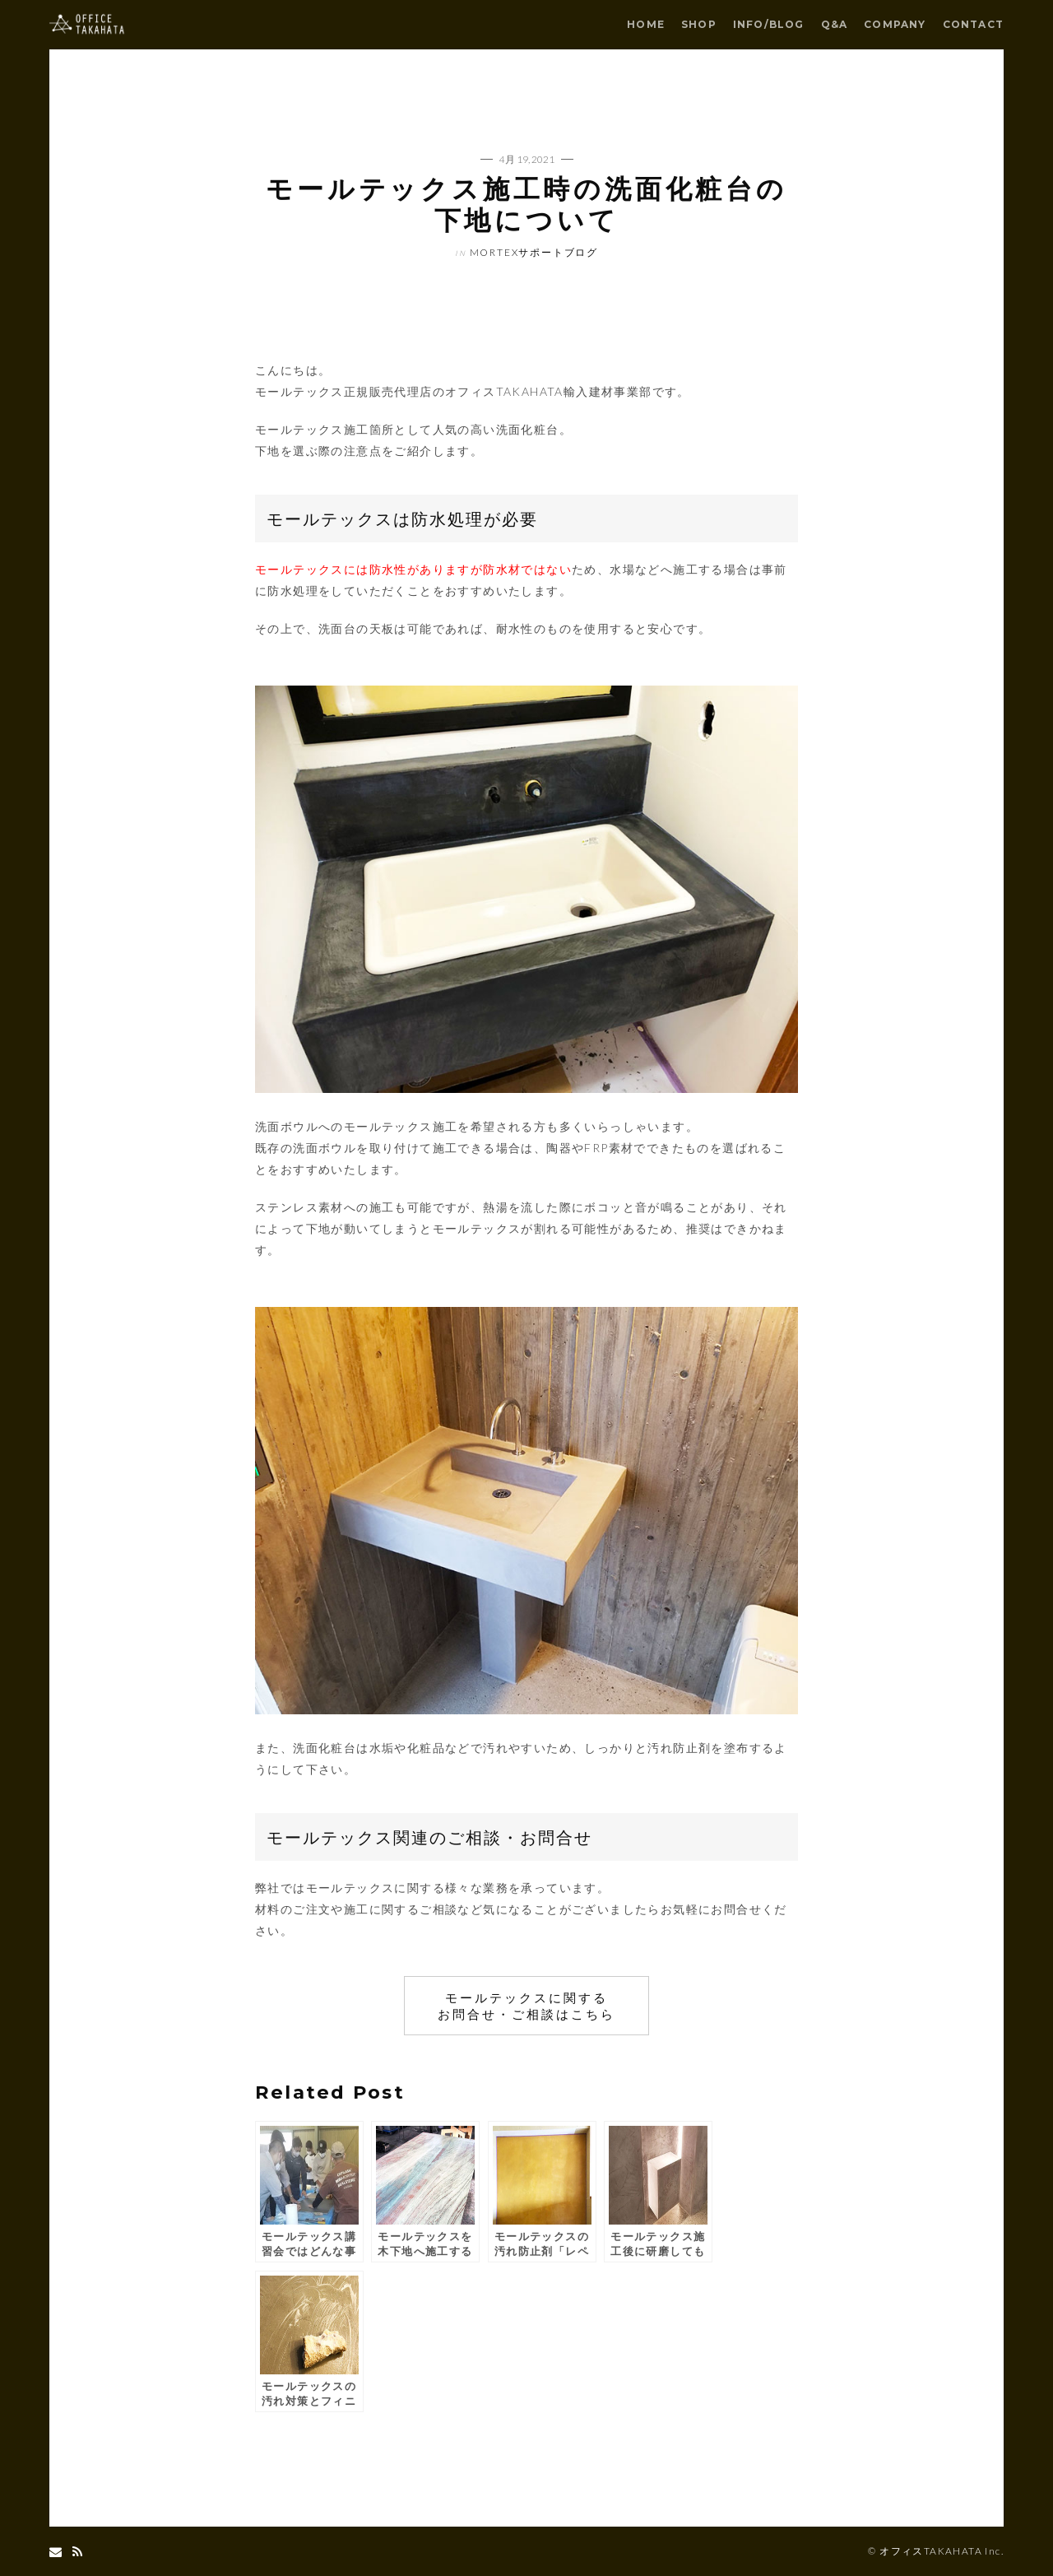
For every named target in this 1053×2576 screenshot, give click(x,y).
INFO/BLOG (769, 24)
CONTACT (973, 24)
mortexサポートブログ (534, 252)
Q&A (834, 24)
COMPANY (894, 24)
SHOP (699, 24)
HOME (646, 24)
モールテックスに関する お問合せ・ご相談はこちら (526, 2005)
